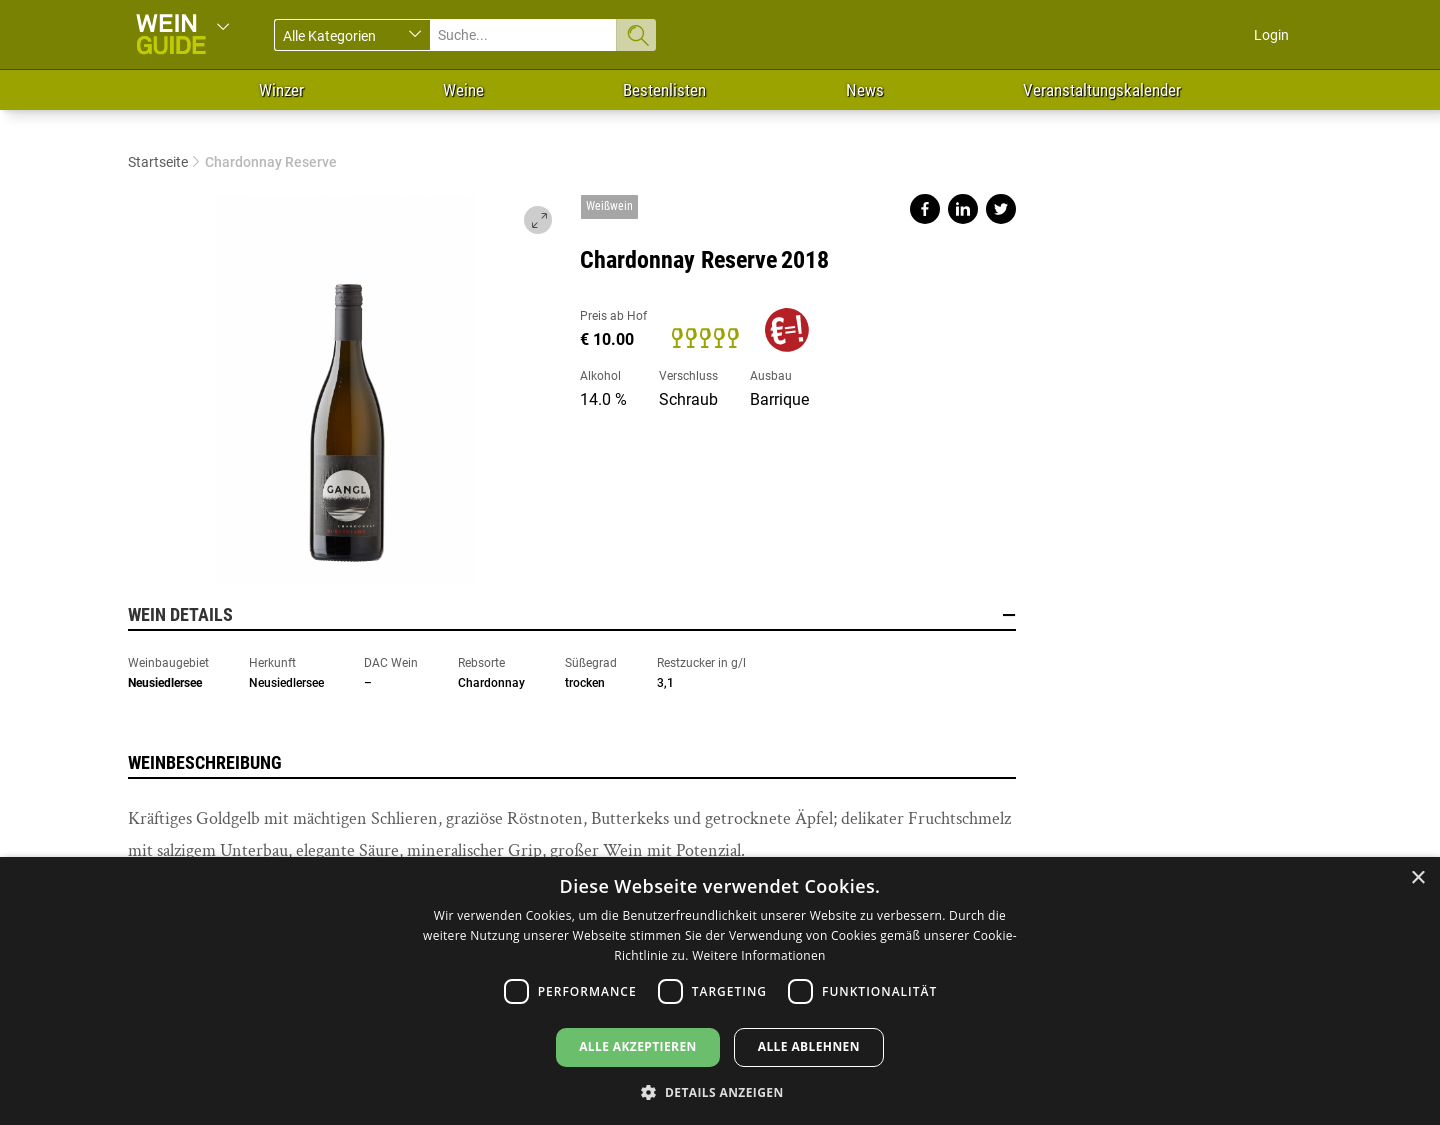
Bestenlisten (664, 90)
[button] (719, 1091)
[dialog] (720, 991)
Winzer (281, 90)
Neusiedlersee (165, 683)
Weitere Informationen (759, 955)
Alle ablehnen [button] (809, 1046)
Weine (463, 90)
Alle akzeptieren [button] (638, 1046)
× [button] (1417, 878)
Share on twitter (1001, 209)
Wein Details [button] (572, 615)
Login (1271, 35)
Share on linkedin (963, 209)
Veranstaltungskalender (1102, 90)
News (865, 90)
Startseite (158, 162)
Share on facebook (925, 209)
